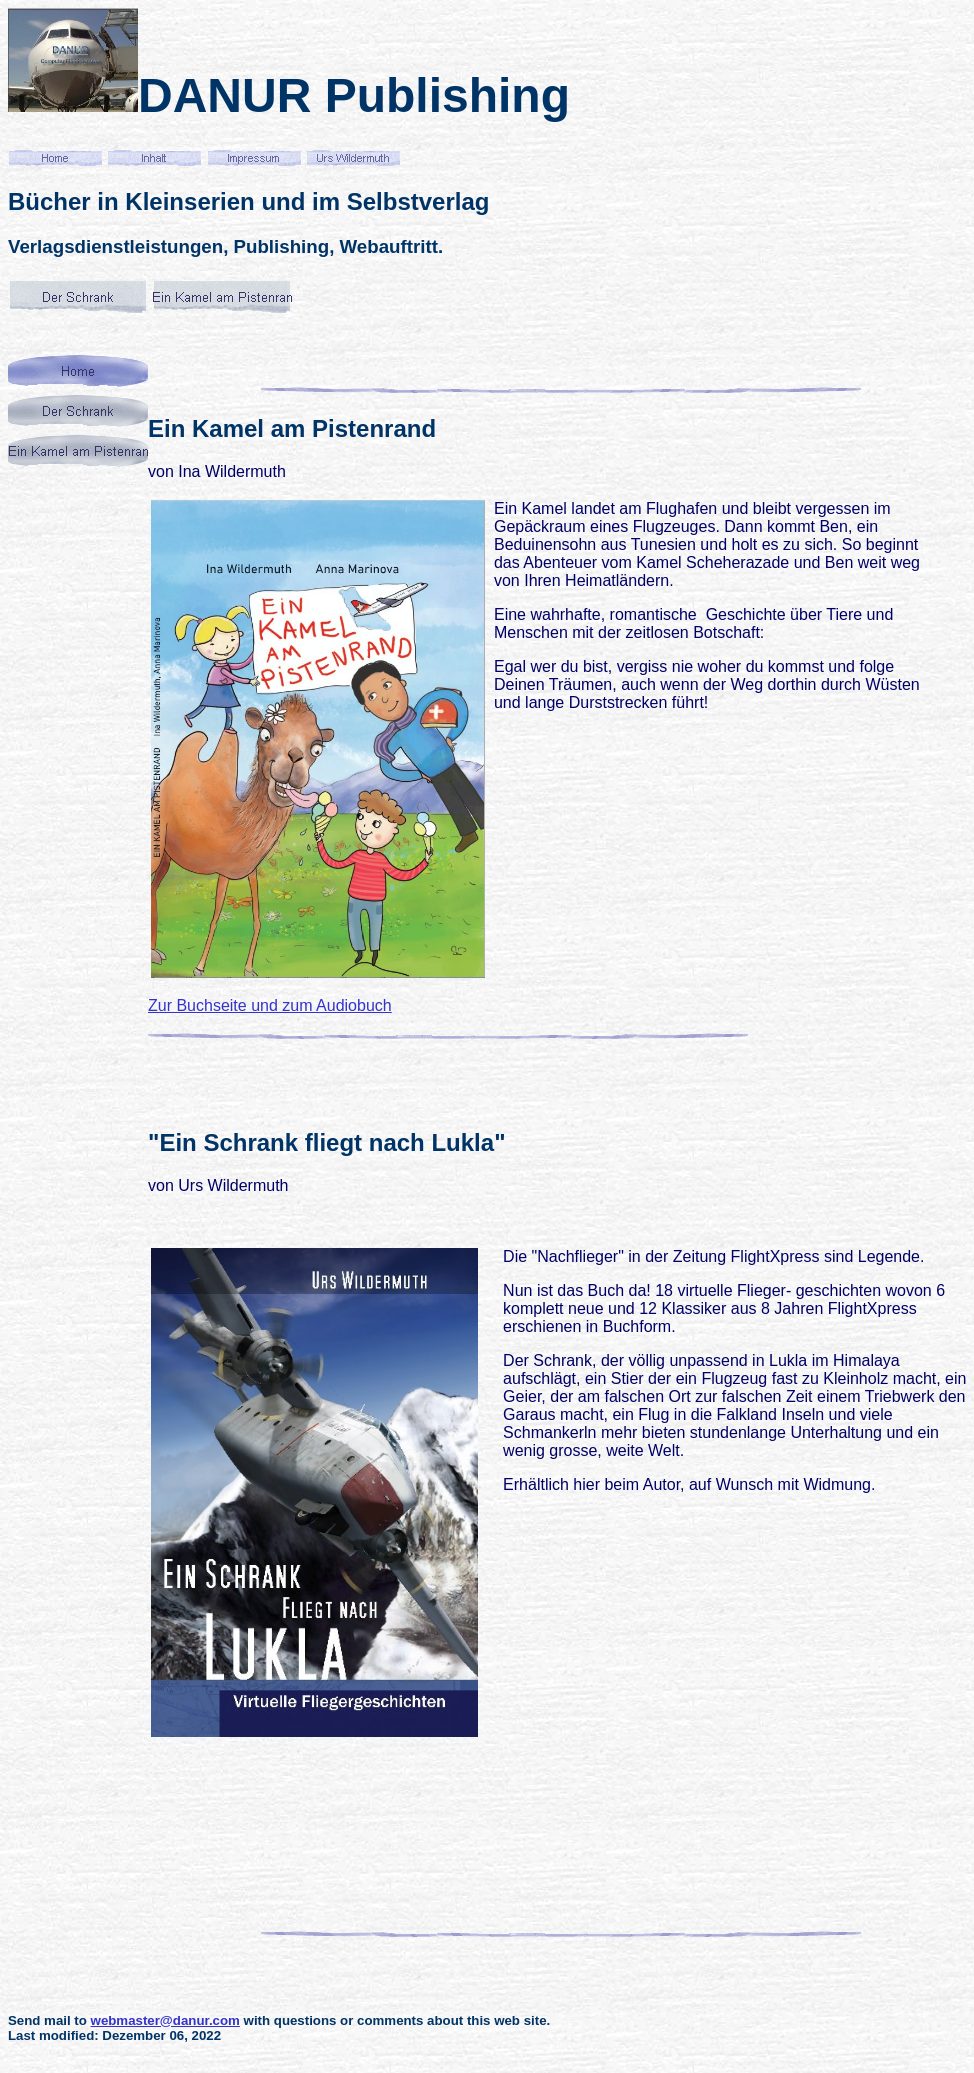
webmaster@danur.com (165, 2020)
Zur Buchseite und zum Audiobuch (270, 1005)
